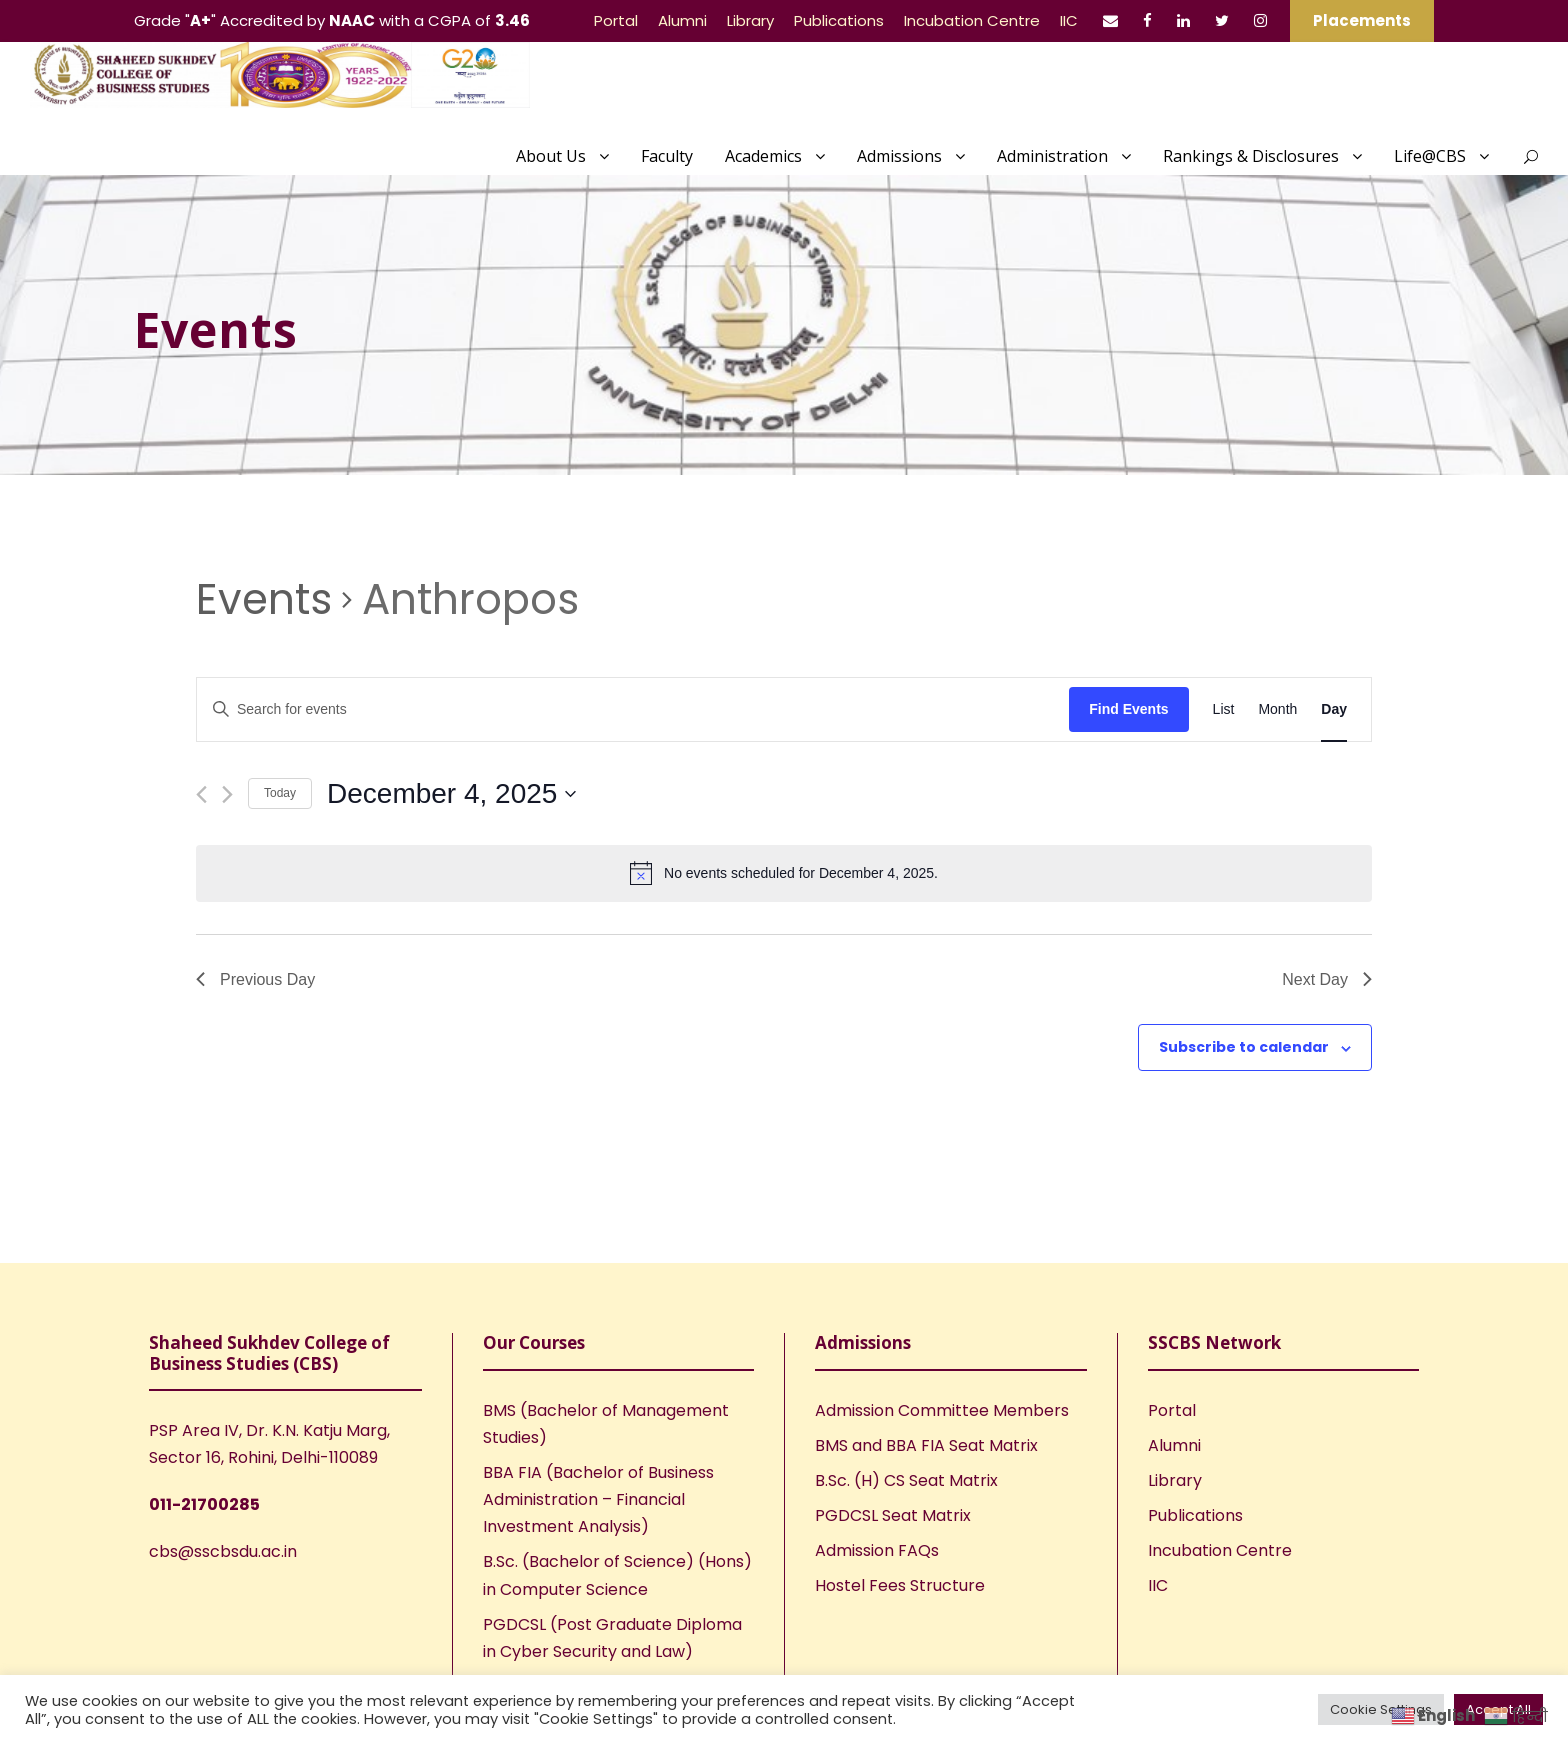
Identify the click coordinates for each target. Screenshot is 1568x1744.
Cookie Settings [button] (1381, 1709)
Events (264, 600)
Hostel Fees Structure (900, 1585)
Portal (616, 20)
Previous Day (255, 979)
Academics (763, 156)
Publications (839, 20)
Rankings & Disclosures (1251, 156)
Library (750, 20)
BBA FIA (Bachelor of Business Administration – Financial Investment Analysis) (598, 1499)
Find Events (1128, 709)
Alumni (682, 20)
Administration (1052, 156)
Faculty (667, 156)
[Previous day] (201, 794)
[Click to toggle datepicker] (451, 794)
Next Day (1327, 979)
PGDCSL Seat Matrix (893, 1515)
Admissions (899, 156)
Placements (1362, 20)
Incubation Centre (972, 20)
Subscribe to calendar (1244, 1047)
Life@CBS (1430, 156)
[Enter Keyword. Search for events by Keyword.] (633, 709)
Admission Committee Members (942, 1410)
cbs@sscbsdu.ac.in (223, 1551)
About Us (551, 156)
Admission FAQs (877, 1550)
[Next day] (227, 794)
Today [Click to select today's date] (280, 793)
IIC (1069, 20)
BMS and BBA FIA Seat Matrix (926, 1445)
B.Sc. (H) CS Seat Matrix (906, 1480)
